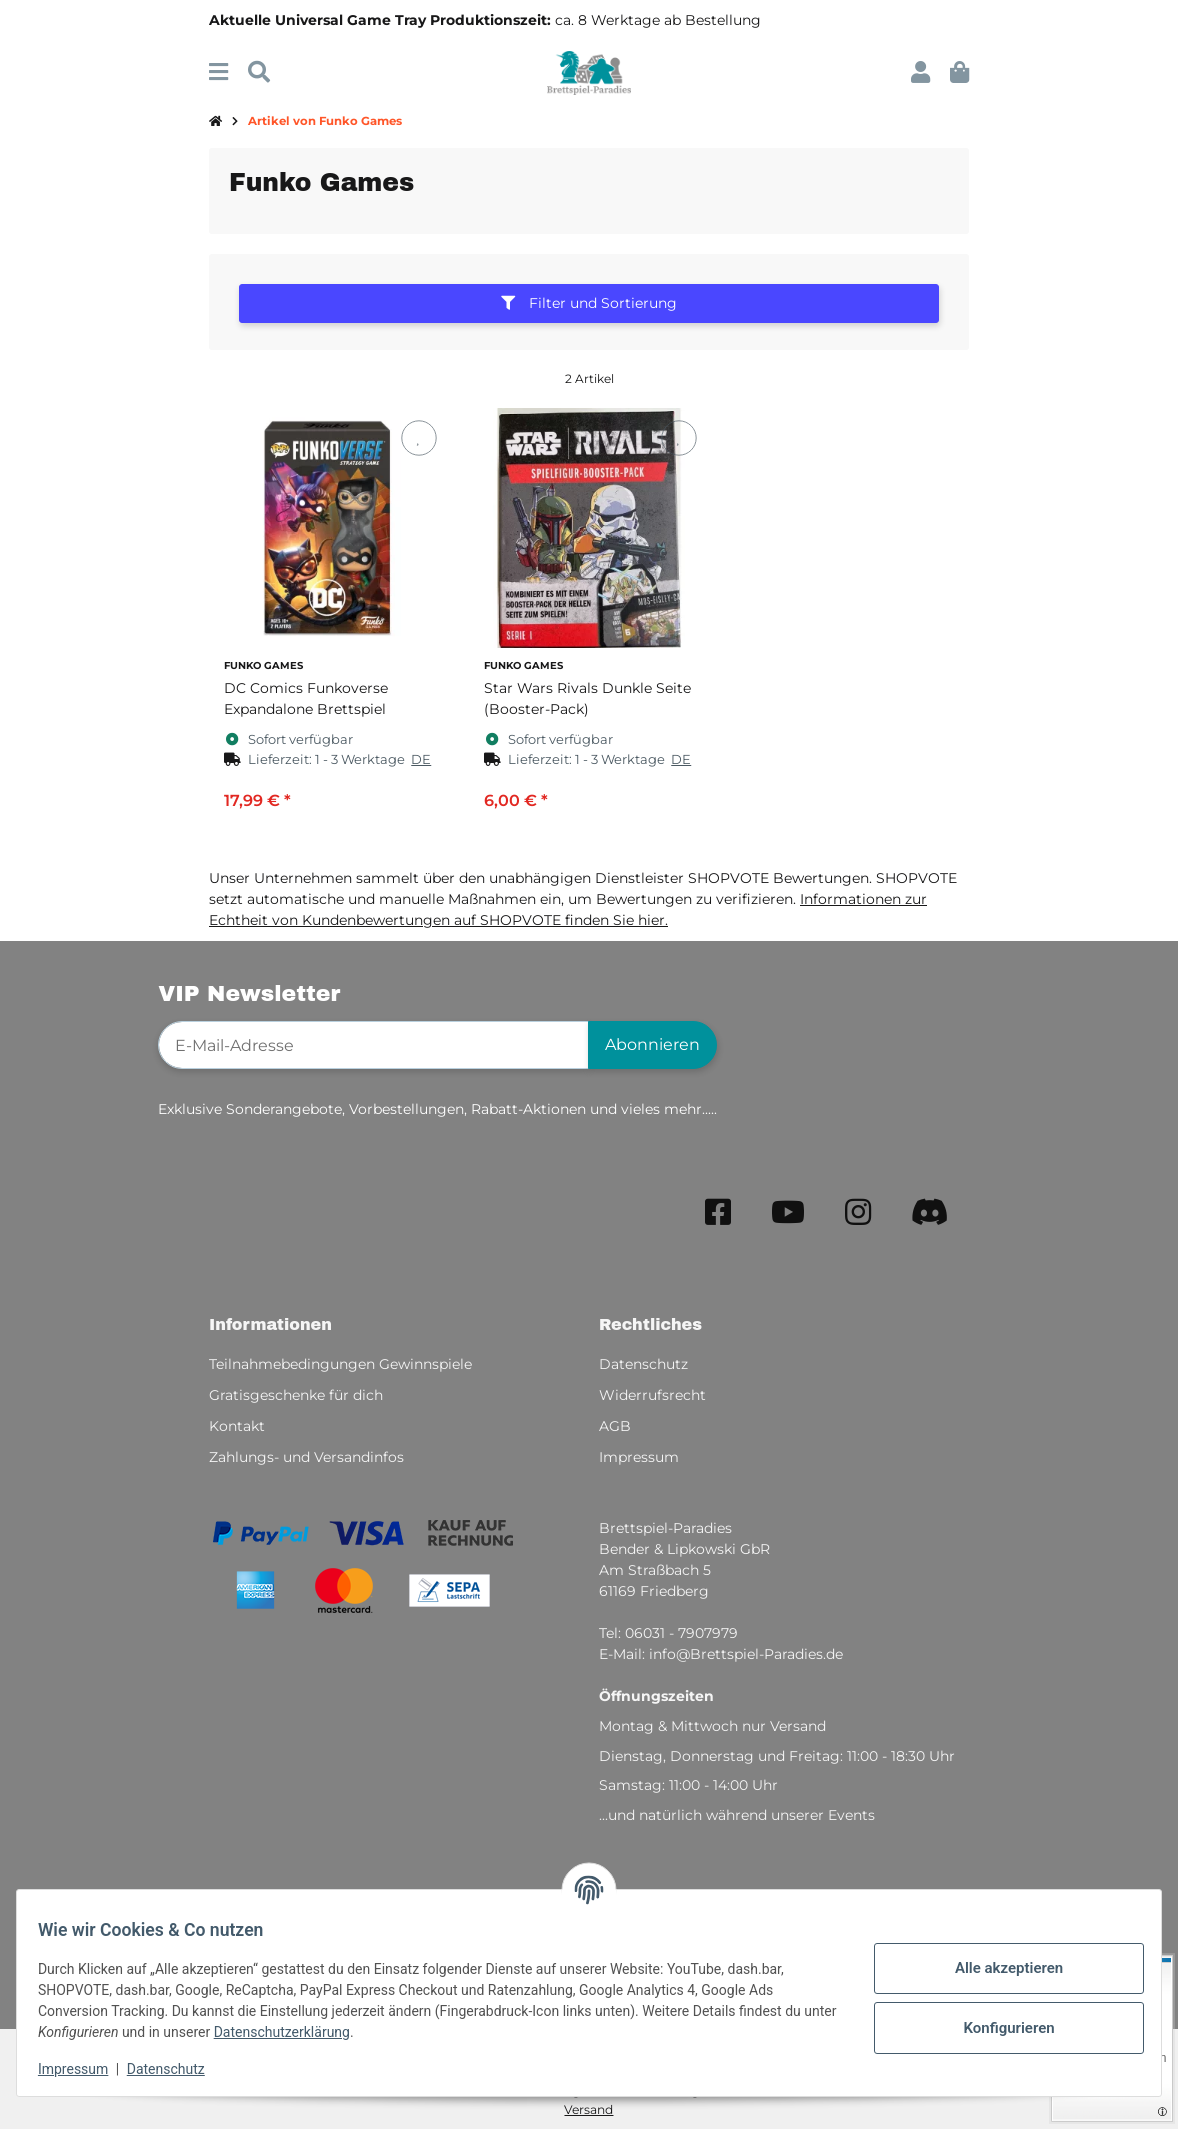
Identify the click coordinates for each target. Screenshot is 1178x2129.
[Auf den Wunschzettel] (418, 438)
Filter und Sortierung (589, 303)
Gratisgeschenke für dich (296, 1395)
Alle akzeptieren (998, 1968)
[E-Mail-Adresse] (373, 1045)
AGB (615, 1426)
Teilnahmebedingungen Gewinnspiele (340, 1364)
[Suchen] (259, 72)
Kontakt (237, 1426)
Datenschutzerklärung (328, 2032)
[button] (920, 72)
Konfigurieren (997, 2028)
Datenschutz (177, 2069)
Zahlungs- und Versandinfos (306, 1457)
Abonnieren (652, 1044)
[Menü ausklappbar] (218, 72)
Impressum (84, 2069)
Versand (588, 2109)
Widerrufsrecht (652, 1395)
